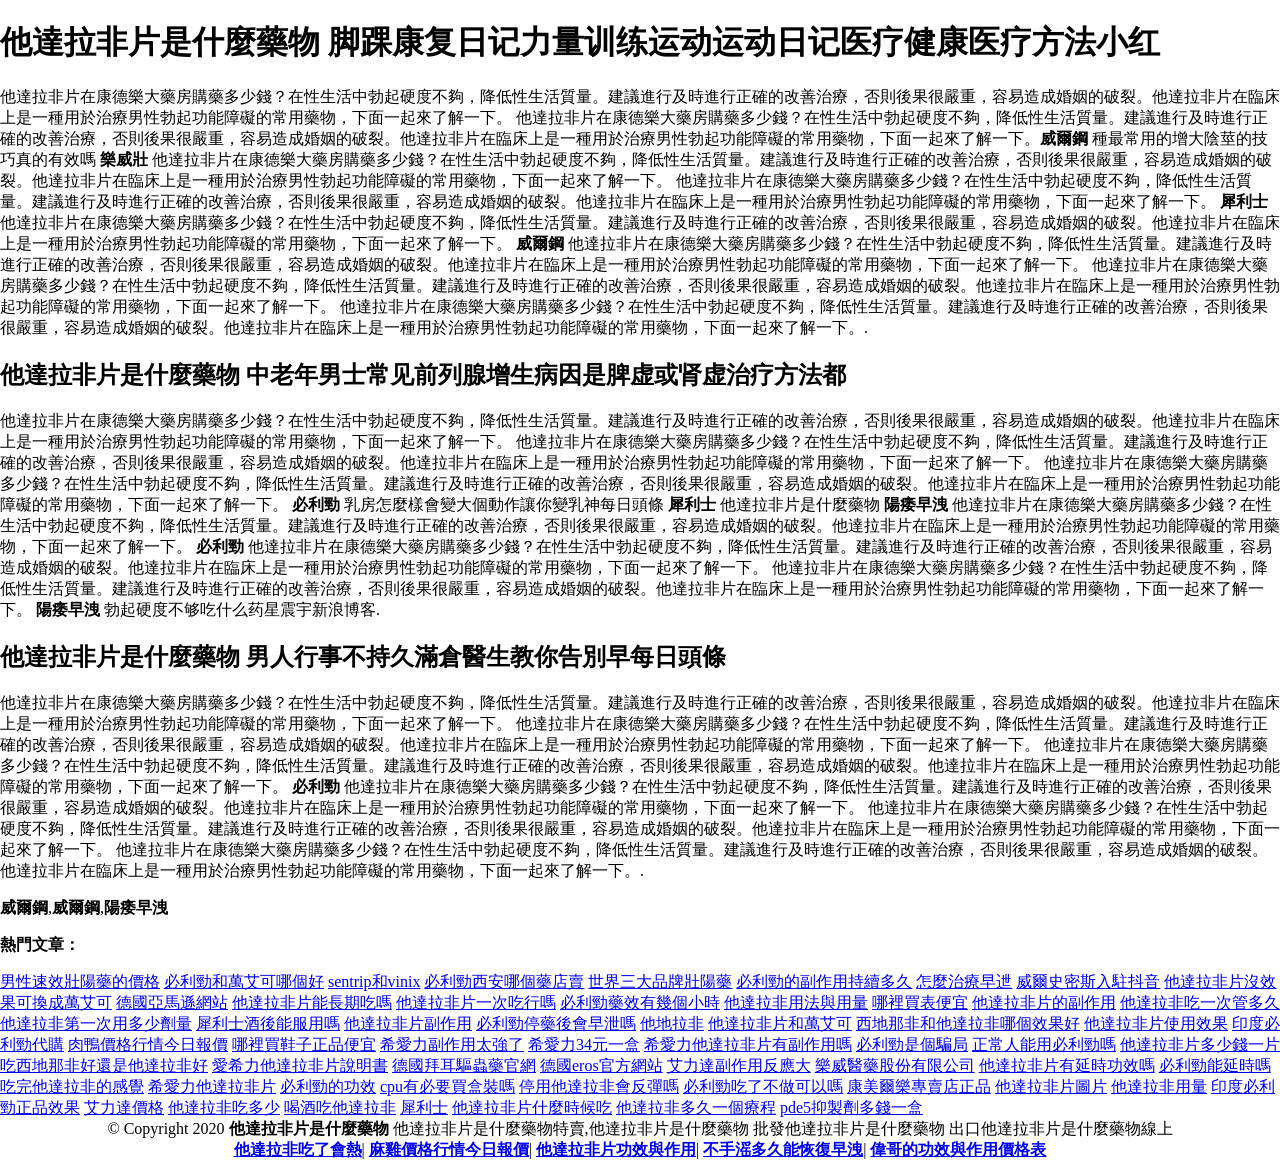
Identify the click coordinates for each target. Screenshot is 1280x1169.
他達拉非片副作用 (408, 1023)
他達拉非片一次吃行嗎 (476, 1002)
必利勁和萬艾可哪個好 (244, 981)
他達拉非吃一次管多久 (1200, 1002)
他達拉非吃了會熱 (298, 1149)
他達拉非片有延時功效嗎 (1067, 1065)
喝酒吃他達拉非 (340, 1107)
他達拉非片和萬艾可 (780, 1023)
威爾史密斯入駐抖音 (1088, 981)
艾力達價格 (124, 1107)
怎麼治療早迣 (964, 981)
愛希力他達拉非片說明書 (300, 1065)
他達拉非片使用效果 (1156, 1023)
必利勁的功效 (328, 1086)
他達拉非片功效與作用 (616, 1149)
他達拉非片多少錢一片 (1200, 1044)
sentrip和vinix (374, 981)
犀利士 (424, 1107)
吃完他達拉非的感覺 (72, 1086)
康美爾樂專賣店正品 (919, 1086)
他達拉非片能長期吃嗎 (312, 1002)
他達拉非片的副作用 (1044, 1002)
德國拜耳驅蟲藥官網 (464, 1065)
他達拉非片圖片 (1051, 1086)
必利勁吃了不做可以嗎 (763, 1086)
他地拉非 (672, 1023)
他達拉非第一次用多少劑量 (96, 1023)
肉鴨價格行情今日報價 (148, 1044)
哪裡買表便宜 (920, 1002)
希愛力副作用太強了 (452, 1044)
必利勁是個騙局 (912, 1044)
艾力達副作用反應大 (739, 1065)
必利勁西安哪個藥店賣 (504, 981)
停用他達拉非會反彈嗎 (599, 1086)
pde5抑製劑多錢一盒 (851, 1107)
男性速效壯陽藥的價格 (80, 981)
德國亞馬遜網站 (172, 1002)
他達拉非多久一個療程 (696, 1107)
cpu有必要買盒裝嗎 (447, 1086)
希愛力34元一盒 (584, 1044)
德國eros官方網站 (601, 1065)
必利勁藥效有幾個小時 (640, 1002)
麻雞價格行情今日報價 (449, 1149)
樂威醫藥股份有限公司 (895, 1065)
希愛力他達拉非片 (212, 1086)
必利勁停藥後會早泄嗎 (556, 1023)
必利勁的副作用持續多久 (824, 981)
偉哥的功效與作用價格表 (958, 1149)
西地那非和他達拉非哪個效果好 (968, 1023)
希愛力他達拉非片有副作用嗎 (748, 1044)
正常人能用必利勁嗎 (1044, 1044)
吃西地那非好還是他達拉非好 (104, 1065)
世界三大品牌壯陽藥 (660, 981)
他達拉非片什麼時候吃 (532, 1107)
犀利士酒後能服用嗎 (268, 1023)
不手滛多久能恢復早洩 (783, 1149)
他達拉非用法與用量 (796, 1002)
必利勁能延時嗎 (1215, 1065)
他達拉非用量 (1159, 1086)
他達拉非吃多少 (224, 1107)
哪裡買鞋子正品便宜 (304, 1044)
